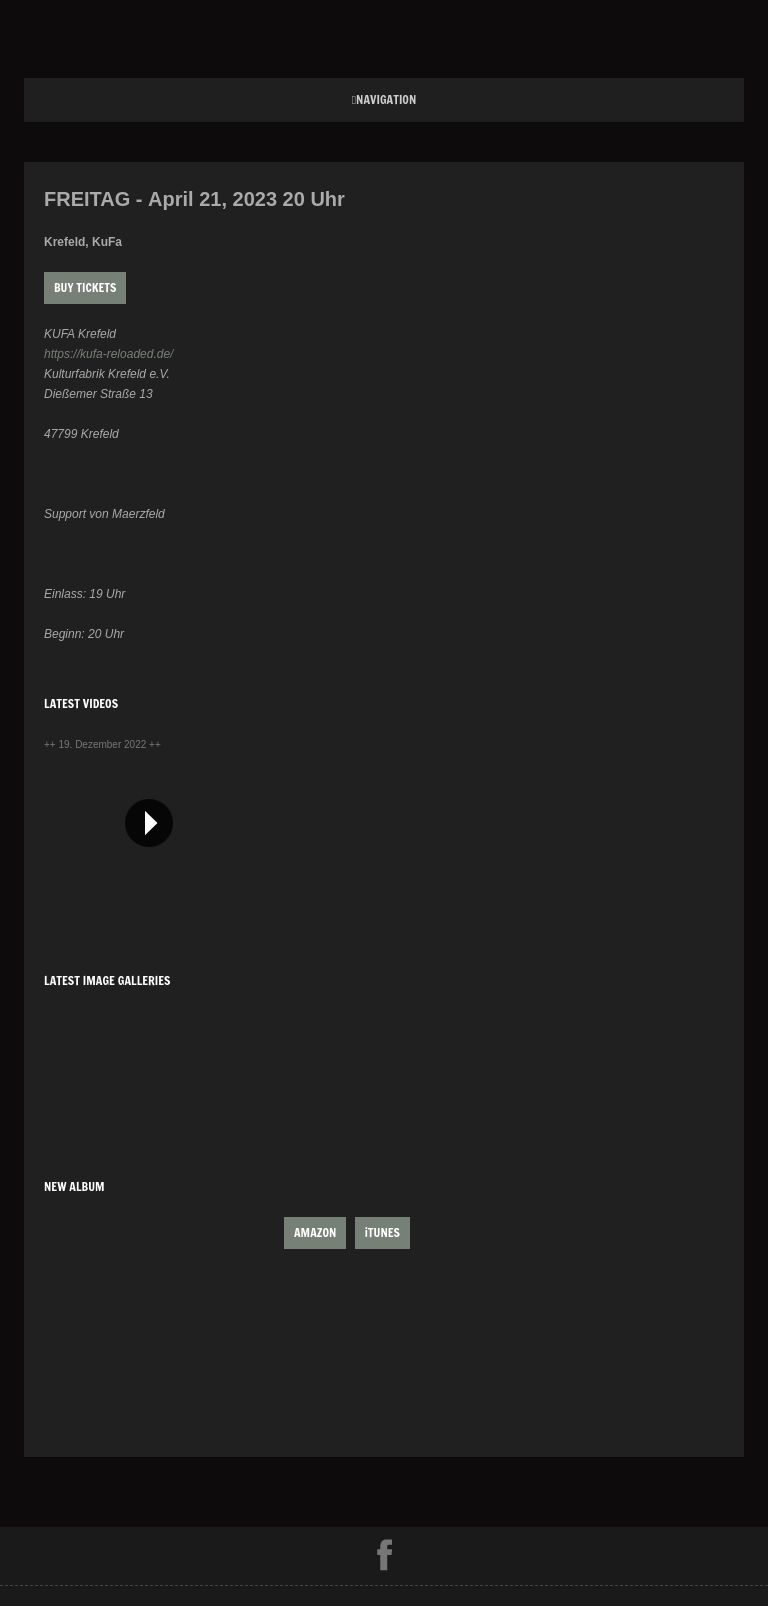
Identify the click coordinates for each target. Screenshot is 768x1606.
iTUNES (382, 1232)
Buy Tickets (85, 287)
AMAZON (315, 1232)
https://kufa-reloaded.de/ (108, 354)
